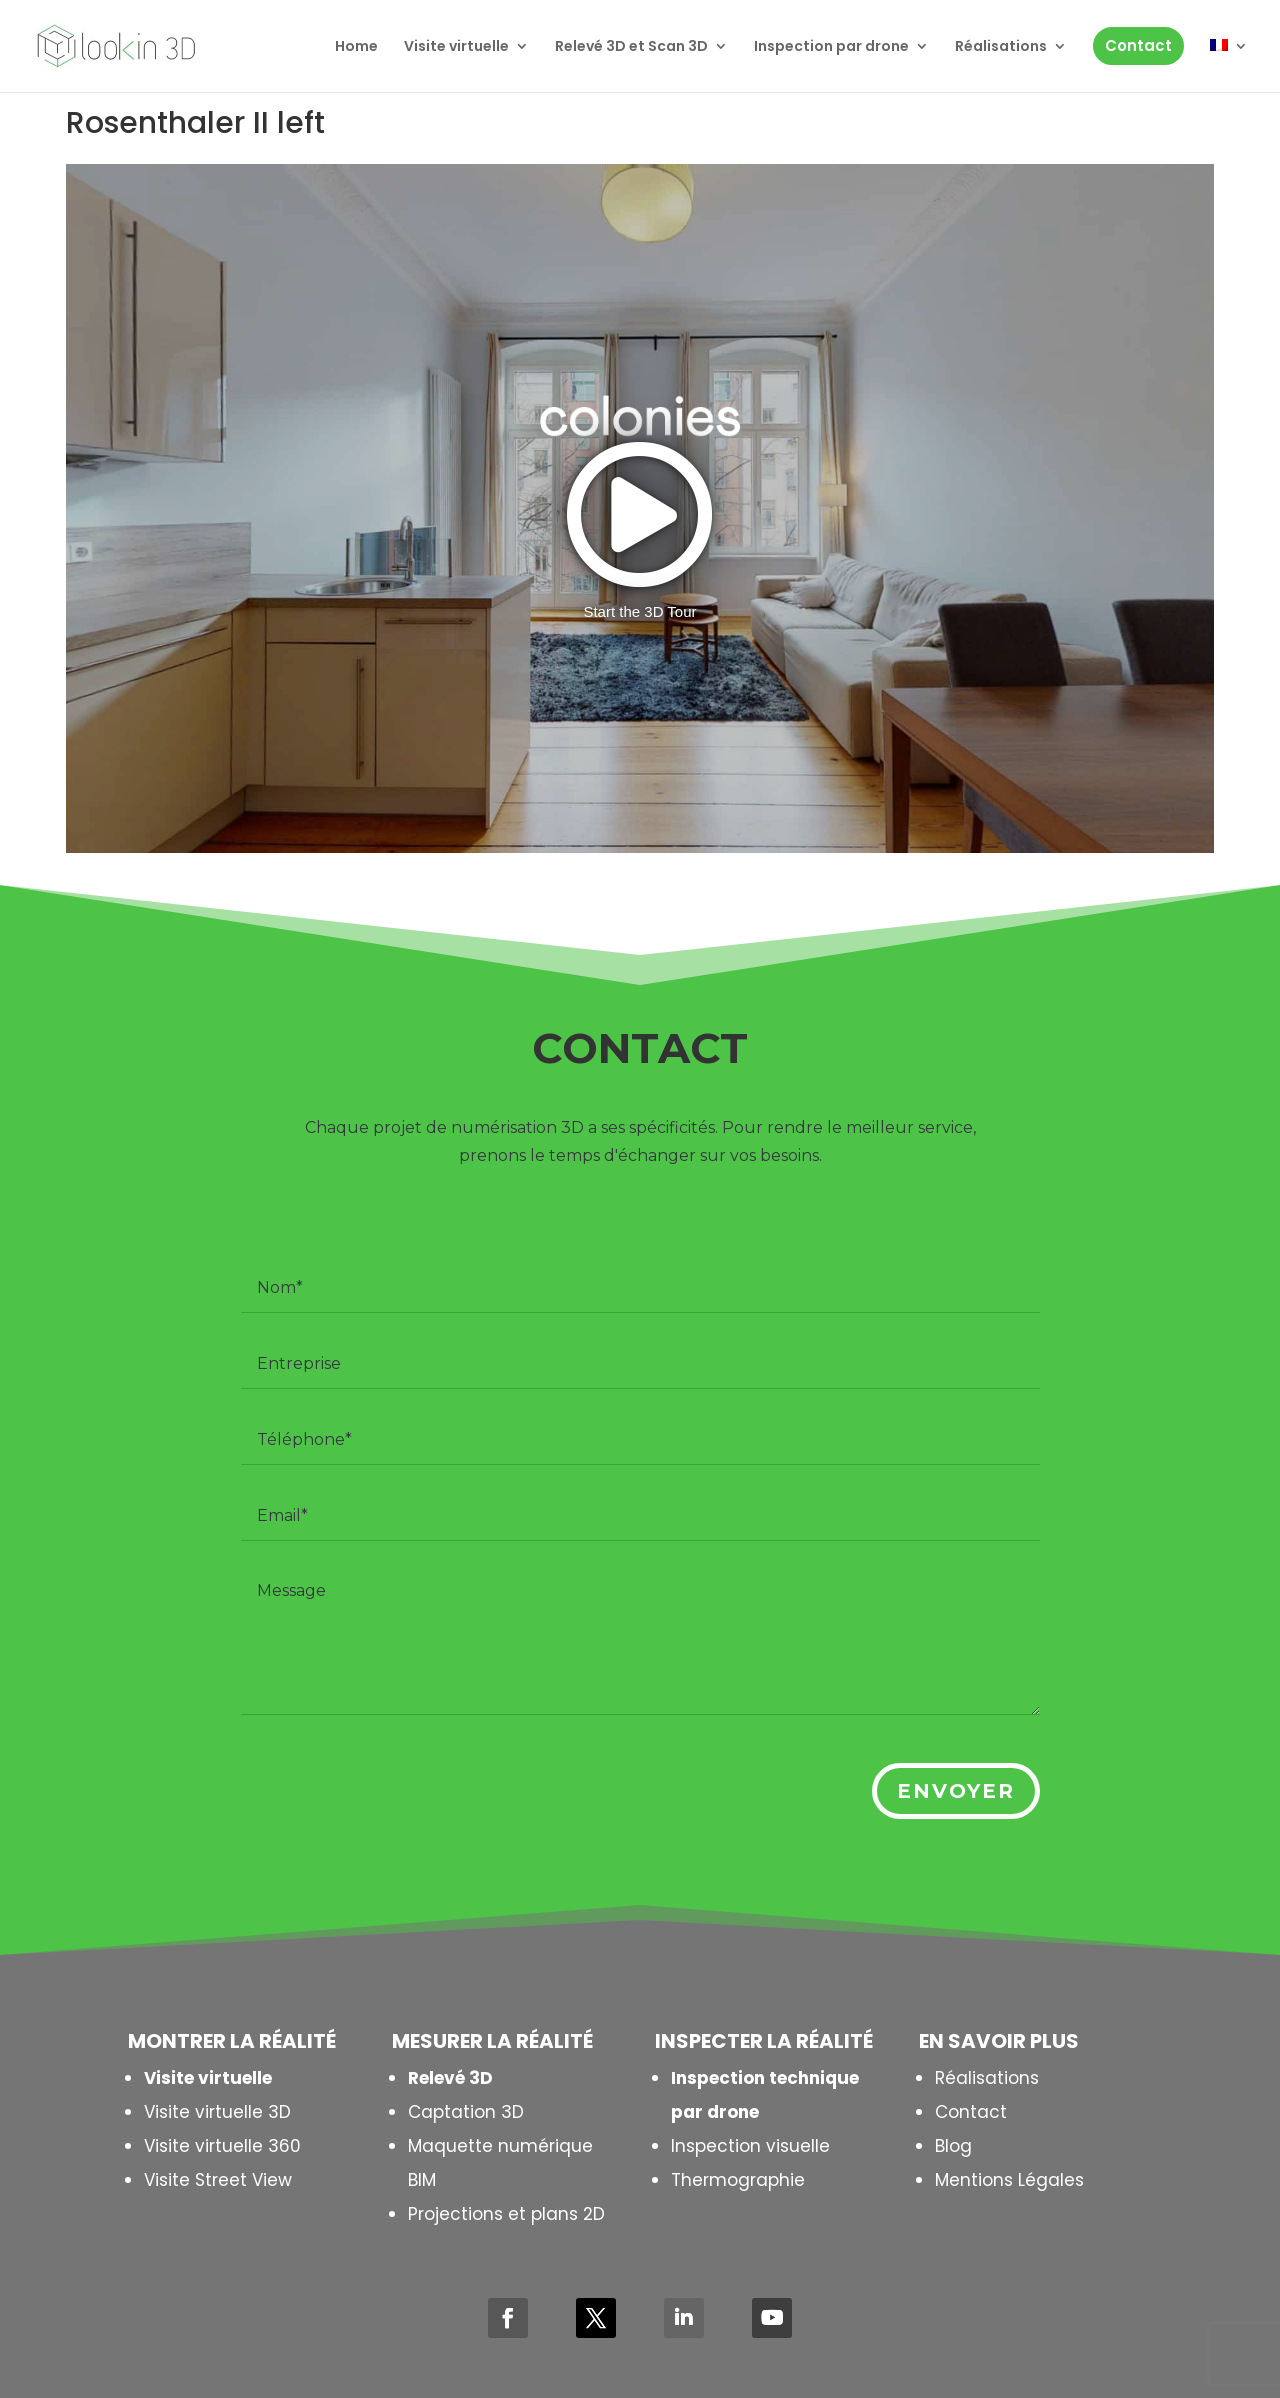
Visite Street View (218, 2180)
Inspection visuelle (750, 2146)
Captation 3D (466, 2112)
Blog (953, 2146)
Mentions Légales (1009, 2180)
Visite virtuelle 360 (222, 2146)
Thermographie (738, 2180)
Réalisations (987, 2078)
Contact (971, 2112)
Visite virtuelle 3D (217, 2112)
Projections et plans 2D (506, 2214)
